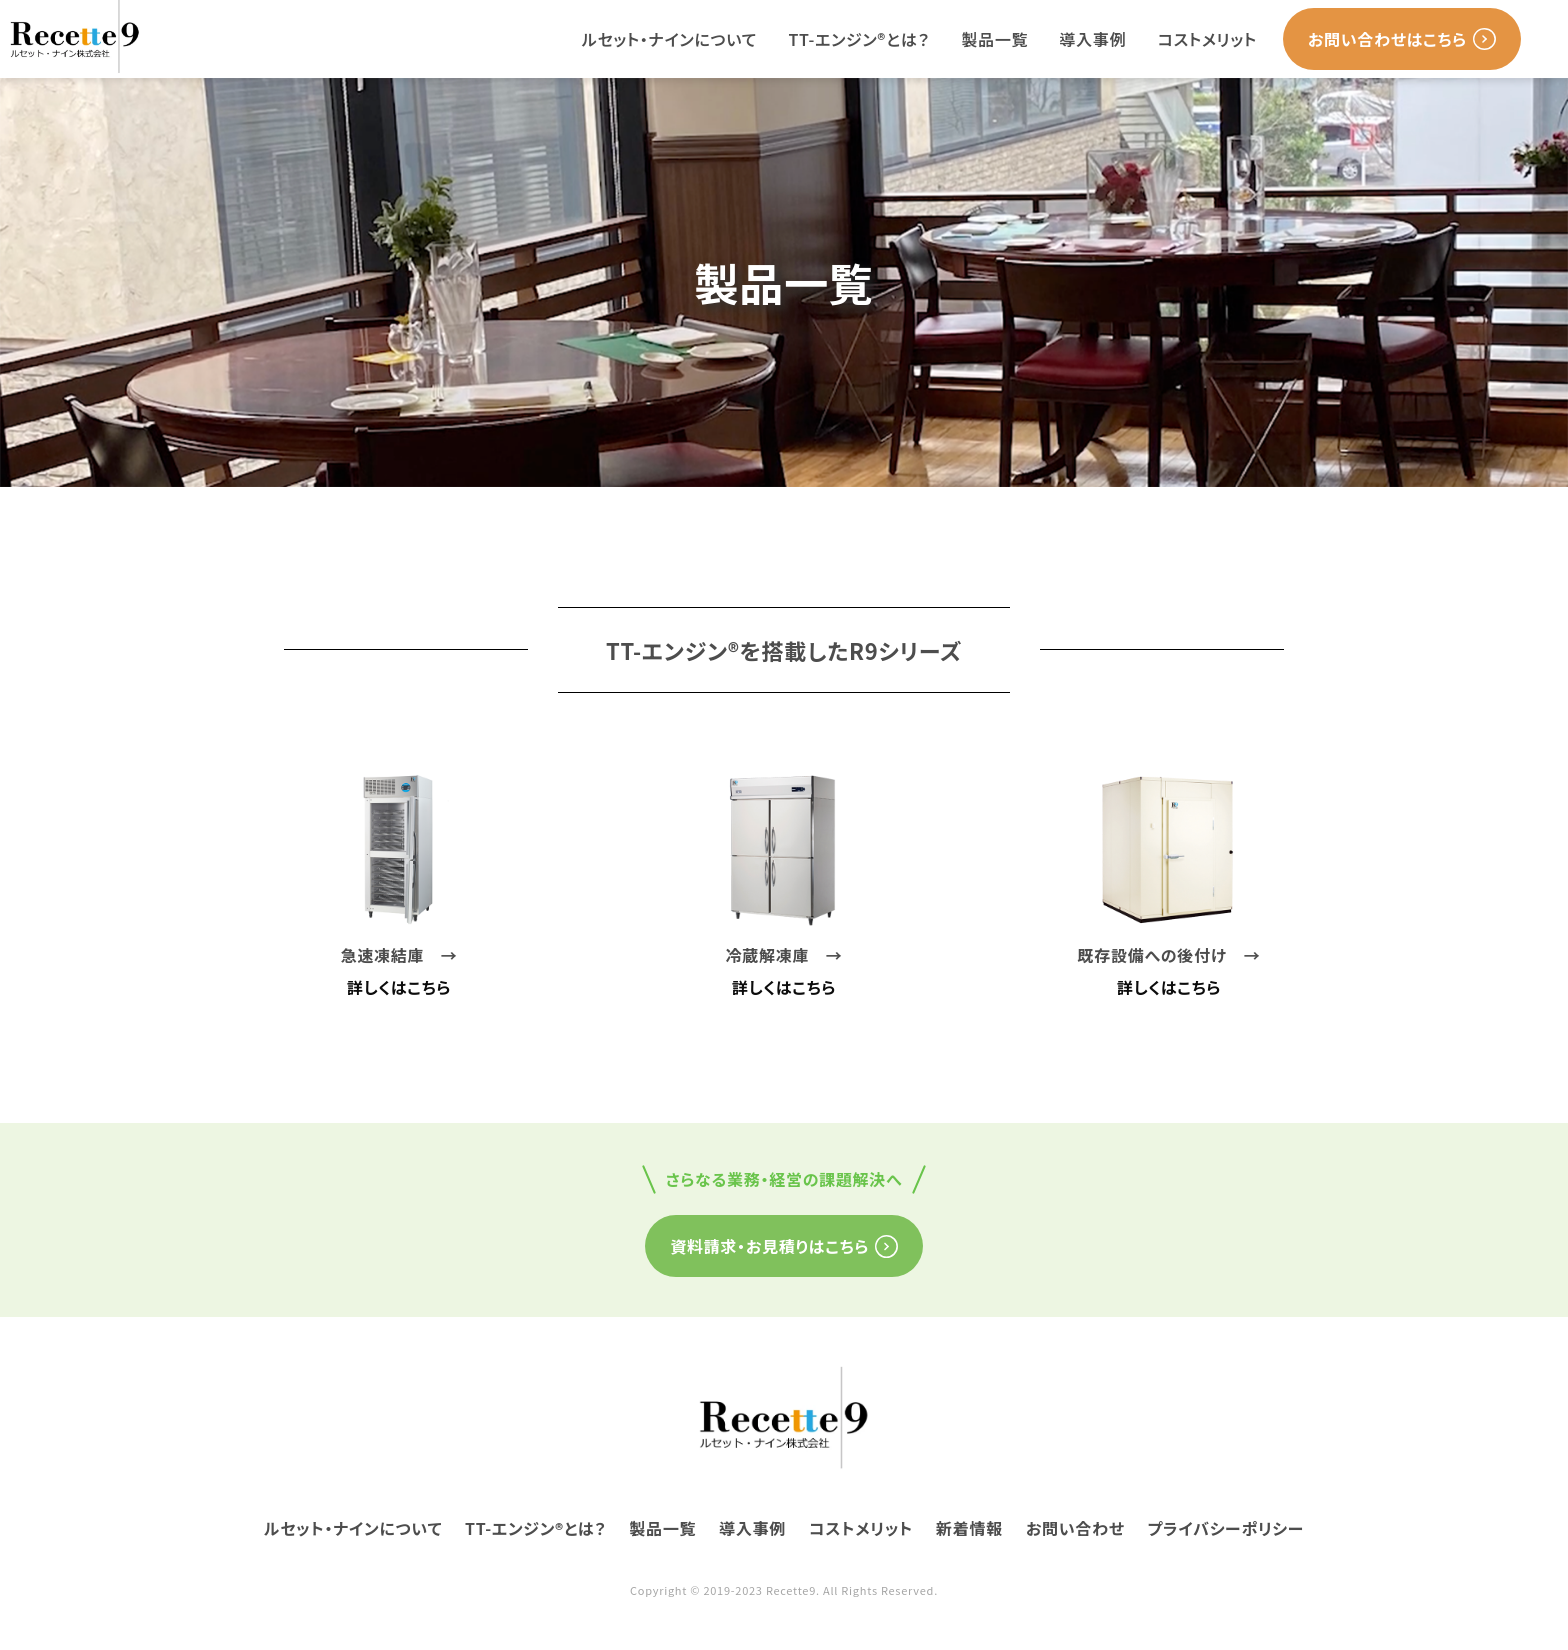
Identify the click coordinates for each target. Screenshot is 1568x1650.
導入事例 (1093, 39)
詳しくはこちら (399, 987)
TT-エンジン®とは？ (858, 39)
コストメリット (1207, 39)
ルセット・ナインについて (669, 39)
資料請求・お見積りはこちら (784, 1246)
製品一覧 (994, 39)
